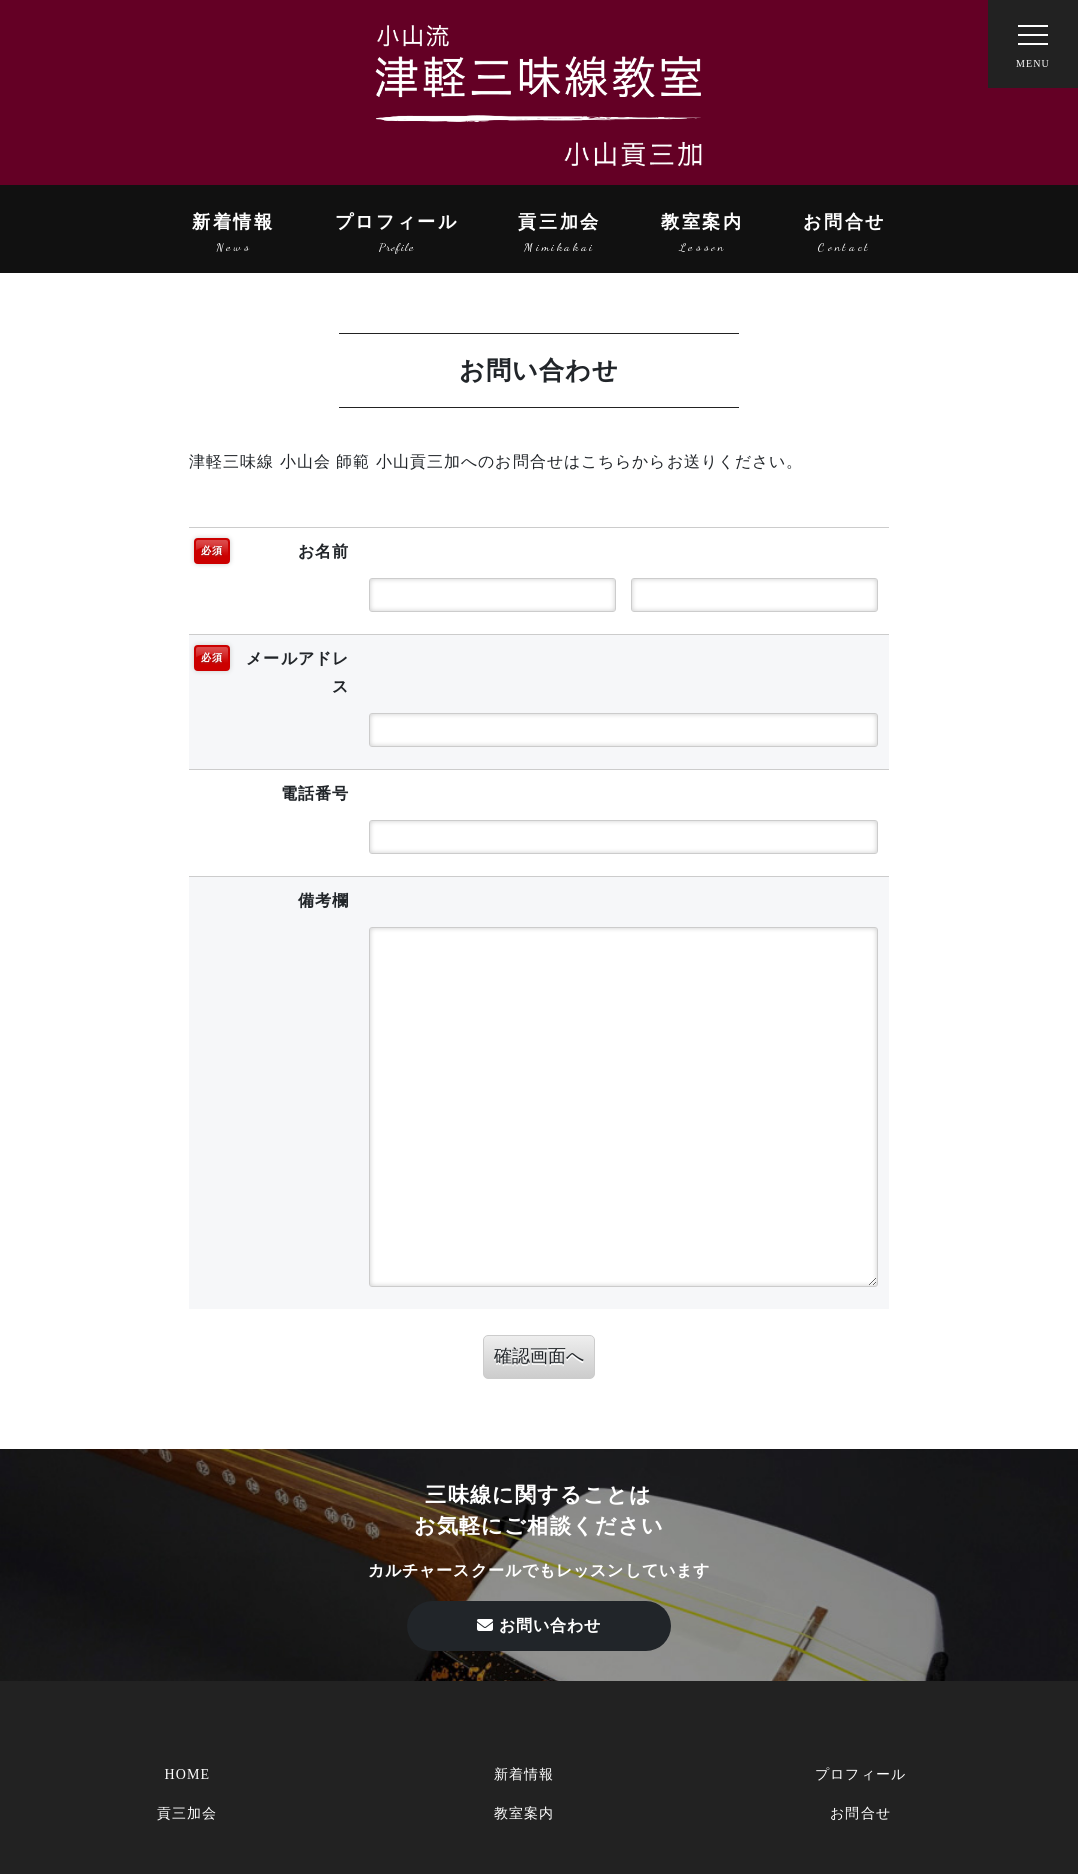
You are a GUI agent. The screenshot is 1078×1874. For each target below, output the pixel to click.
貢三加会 (559, 222)
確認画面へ (539, 1356)
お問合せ (844, 222)
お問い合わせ (539, 1625)
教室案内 (702, 222)
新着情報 (233, 222)
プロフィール (397, 222)
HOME (187, 1774)
